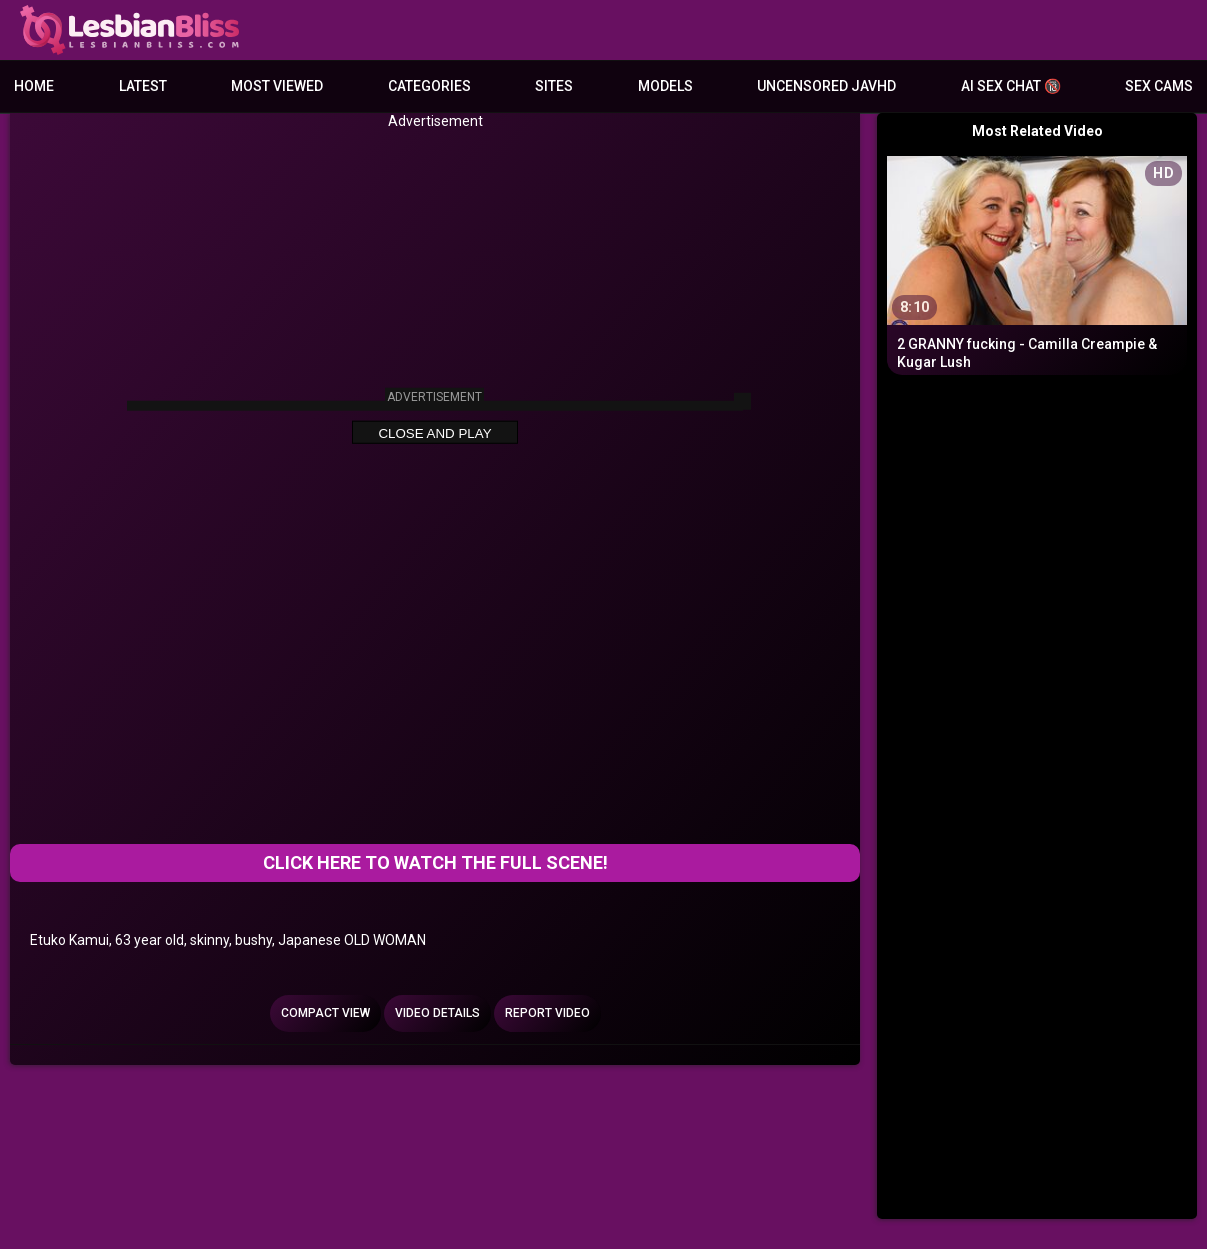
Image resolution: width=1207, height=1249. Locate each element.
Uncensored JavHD (826, 86)
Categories (429, 86)
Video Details (437, 1013)
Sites (554, 86)
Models (665, 86)
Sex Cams (1159, 86)
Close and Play (434, 433)
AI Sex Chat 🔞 (1011, 86)
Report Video (547, 1013)
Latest (143, 86)
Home (34, 86)
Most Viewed (277, 86)
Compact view (325, 1013)
